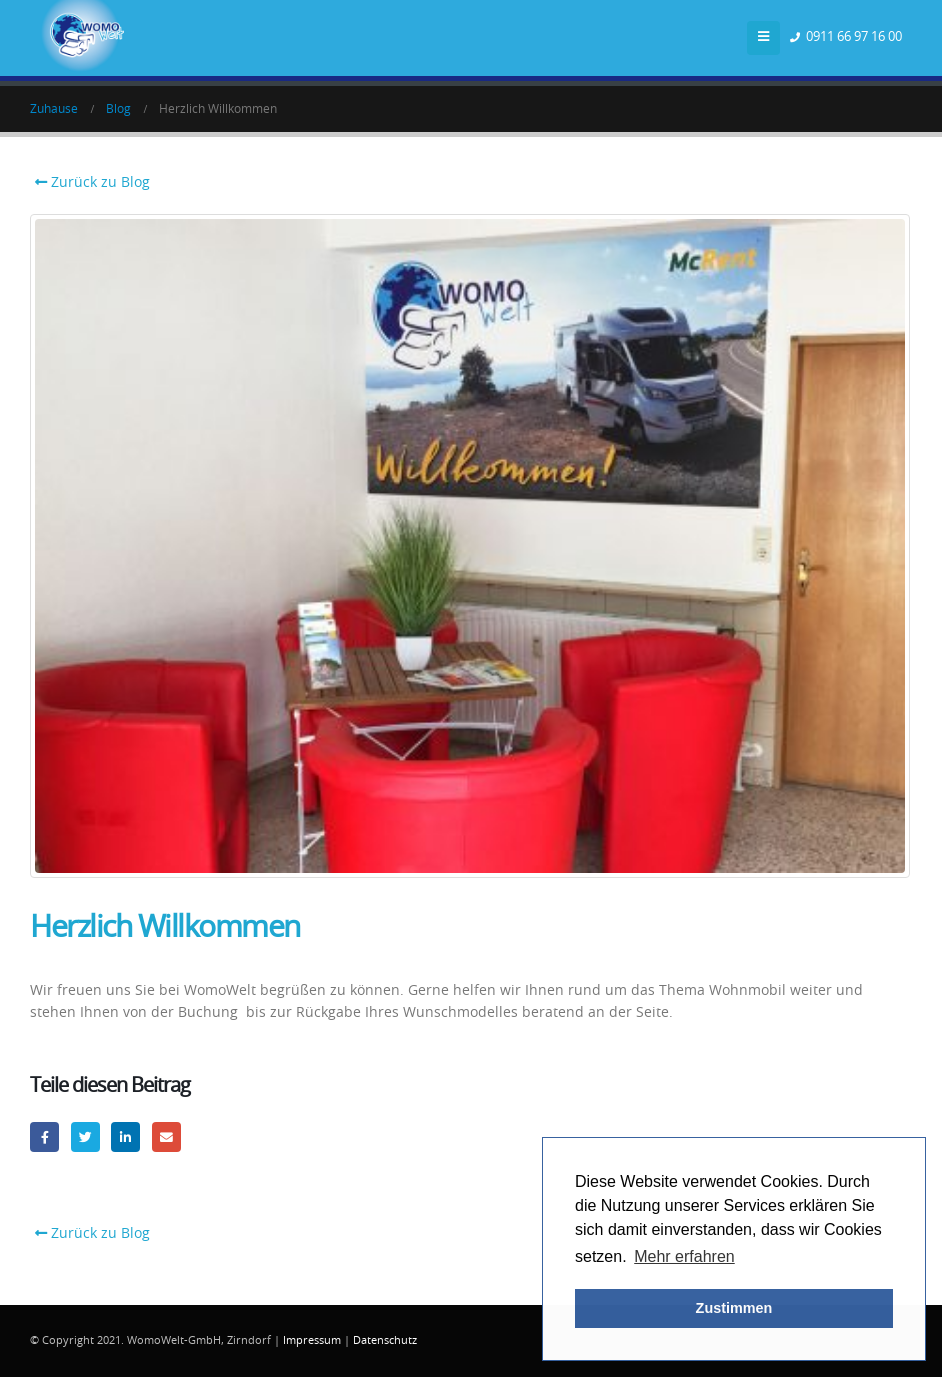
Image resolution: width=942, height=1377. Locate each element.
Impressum (312, 1340)
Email (166, 1136)
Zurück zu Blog (90, 182)
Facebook (44, 1136)
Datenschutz (385, 1340)
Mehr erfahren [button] (684, 1256)
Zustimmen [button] (734, 1308)
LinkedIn (125, 1136)
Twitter (85, 1136)
